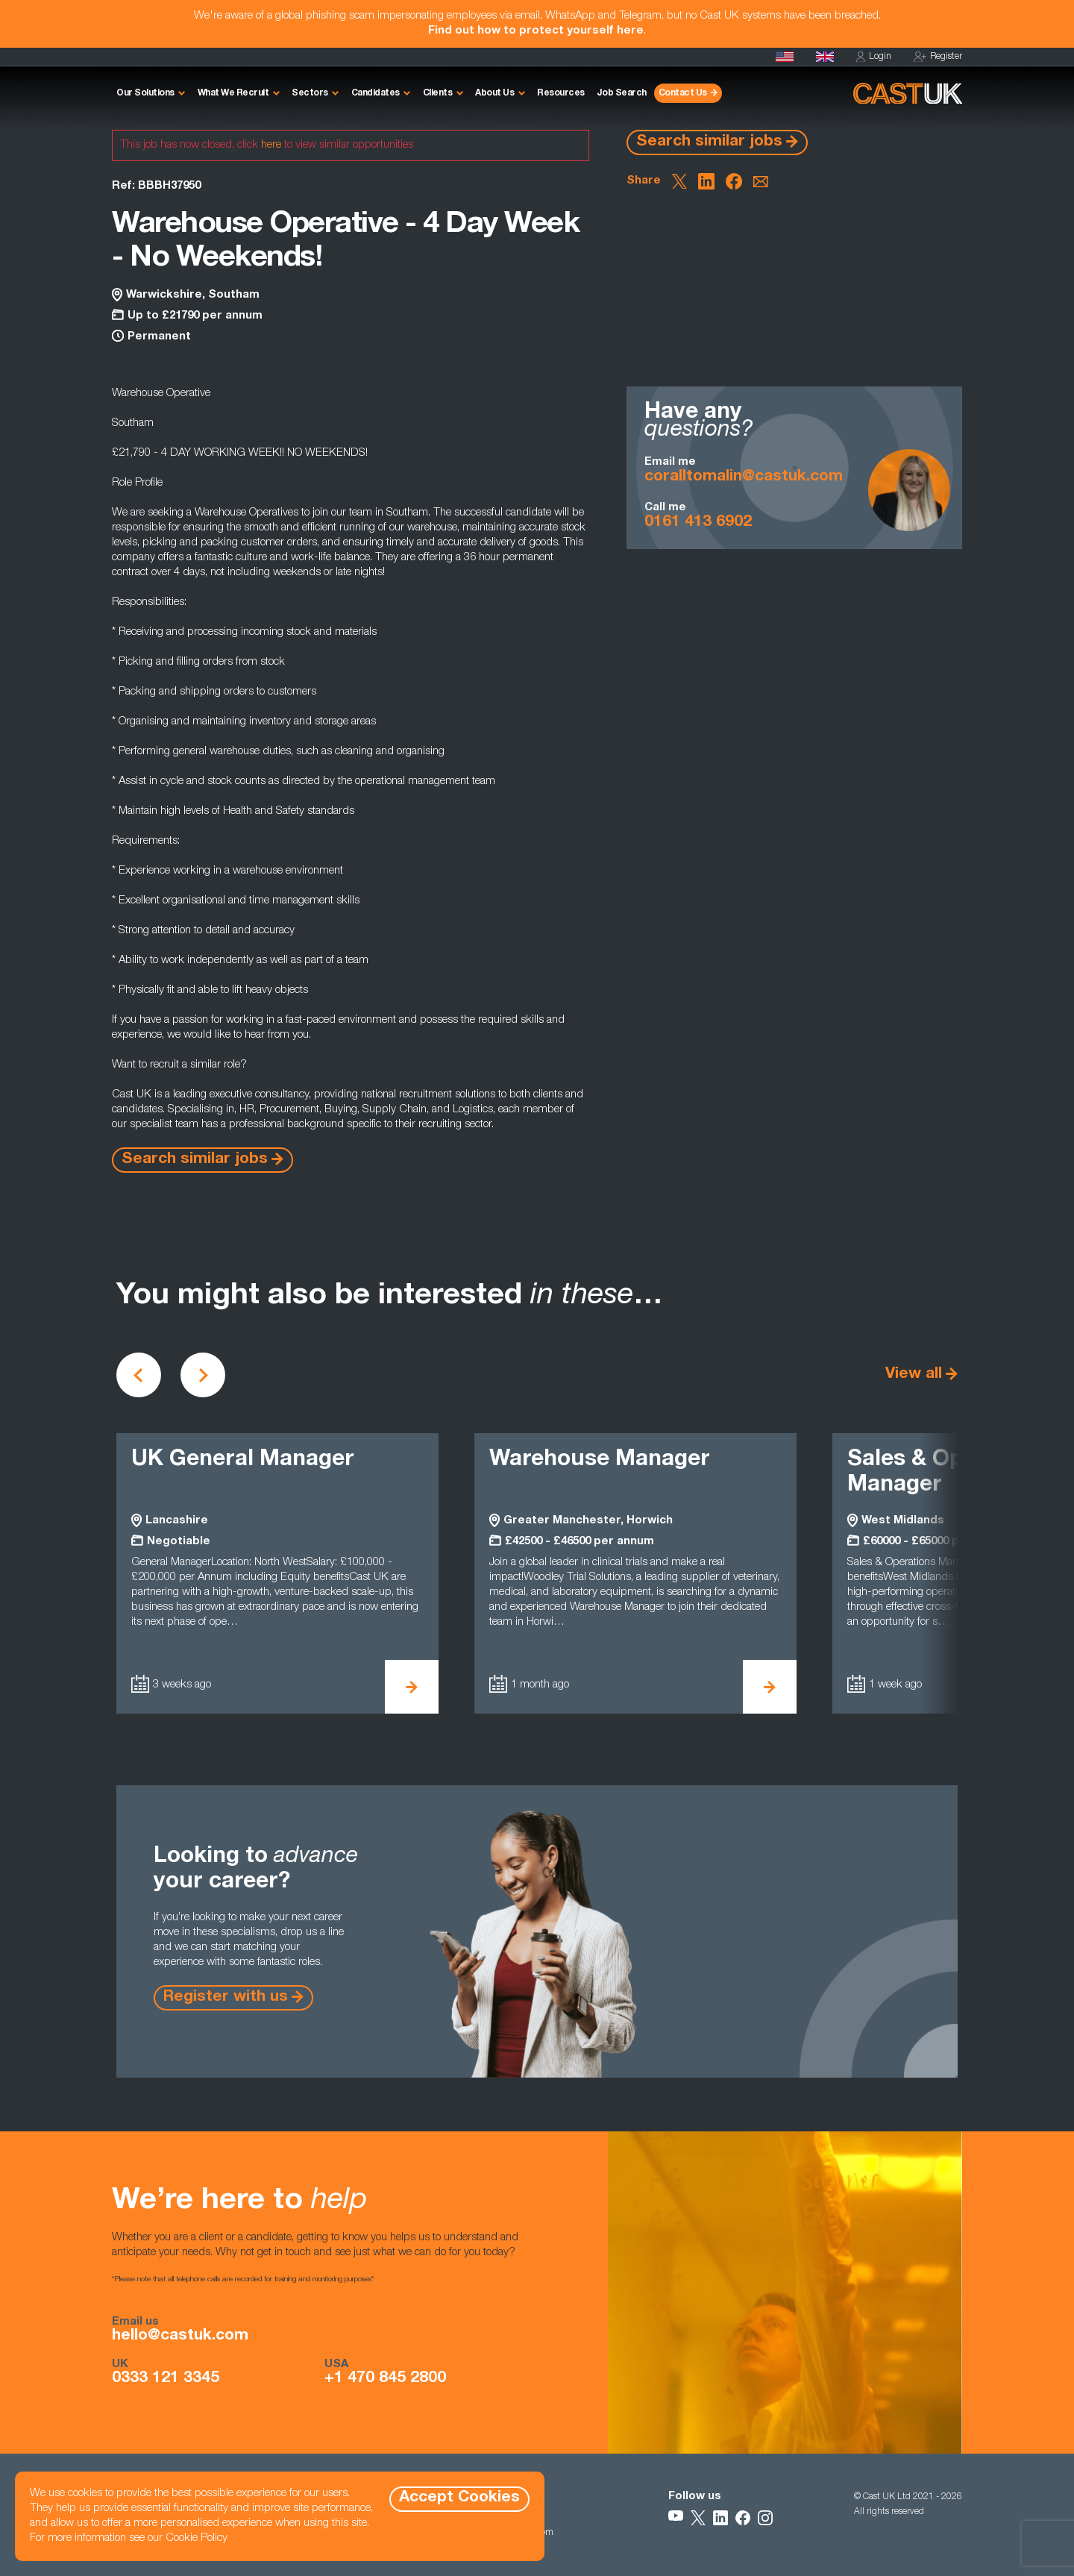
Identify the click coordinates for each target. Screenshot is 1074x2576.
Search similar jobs (709, 142)
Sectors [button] (310, 93)
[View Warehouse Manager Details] (770, 1687)
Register (938, 57)
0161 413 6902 (698, 522)
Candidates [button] (375, 93)
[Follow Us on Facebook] (742, 2517)
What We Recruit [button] (233, 93)
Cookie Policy (196, 2538)
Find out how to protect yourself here (536, 31)
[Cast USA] (785, 56)
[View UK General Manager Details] (412, 1687)
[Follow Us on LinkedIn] (720, 2517)
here (271, 145)
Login (873, 57)
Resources (561, 93)
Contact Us (683, 93)
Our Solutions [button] (145, 93)
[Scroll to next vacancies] (202, 1375)
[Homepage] (825, 56)
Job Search (622, 93)
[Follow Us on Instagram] (765, 2517)
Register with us (225, 1997)
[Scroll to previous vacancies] (138, 1375)
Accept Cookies (459, 2498)
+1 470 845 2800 (385, 2379)
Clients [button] (438, 93)
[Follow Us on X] (698, 2517)
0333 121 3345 (165, 2379)
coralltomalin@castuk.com (743, 477)
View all (913, 1374)
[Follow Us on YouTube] (675, 2517)
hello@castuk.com (180, 2336)
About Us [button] (494, 93)
